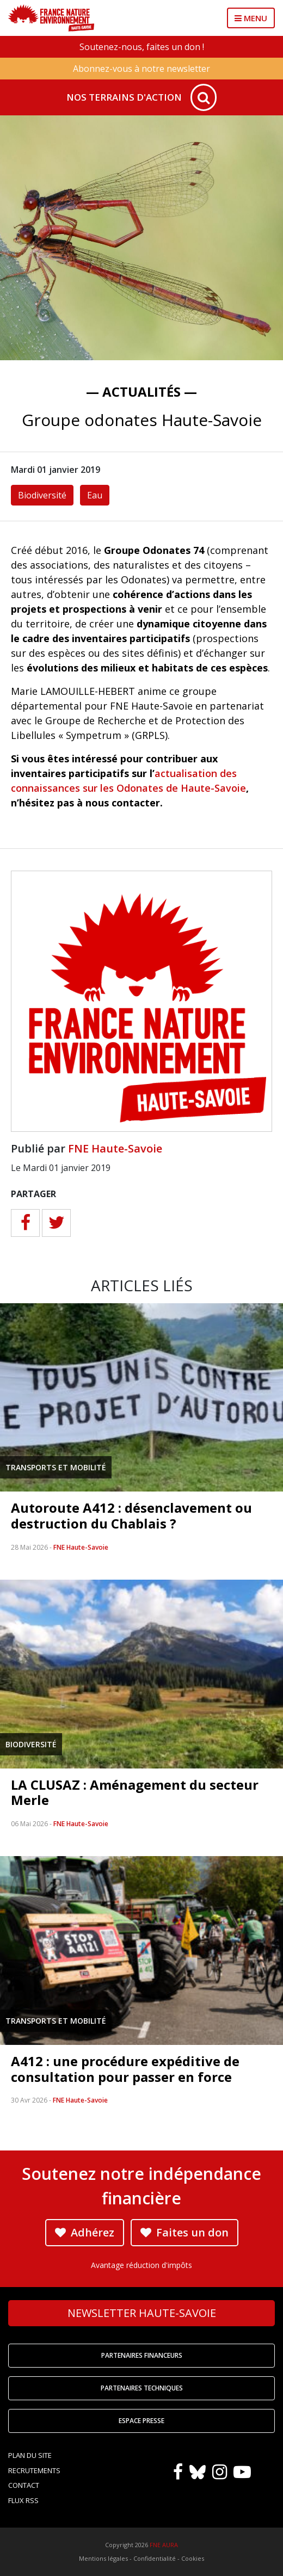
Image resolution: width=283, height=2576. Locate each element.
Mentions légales (103, 2558)
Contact (23, 2485)
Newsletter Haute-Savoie (141, 2313)
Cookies (192, 2558)
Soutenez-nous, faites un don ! (141, 47)
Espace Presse (141, 2420)
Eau (94, 495)
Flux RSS (23, 2500)
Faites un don (184, 2232)
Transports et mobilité (55, 1467)
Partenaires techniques (142, 2388)
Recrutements (34, 2470)
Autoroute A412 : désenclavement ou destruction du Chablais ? (131, 1515)
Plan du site (30, 2455)
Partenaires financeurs (141, 2355)
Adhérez (84, 2232)
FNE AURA (164, 2545)
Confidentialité (154, 2558)
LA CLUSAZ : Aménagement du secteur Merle (135, 1792)
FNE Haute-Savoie (115, 1148)
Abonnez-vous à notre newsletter (141, 69)
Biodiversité (42, 495)
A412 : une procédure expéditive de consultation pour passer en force (125, 2069)
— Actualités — (141, 391)
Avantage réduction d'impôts (141, 2265)
